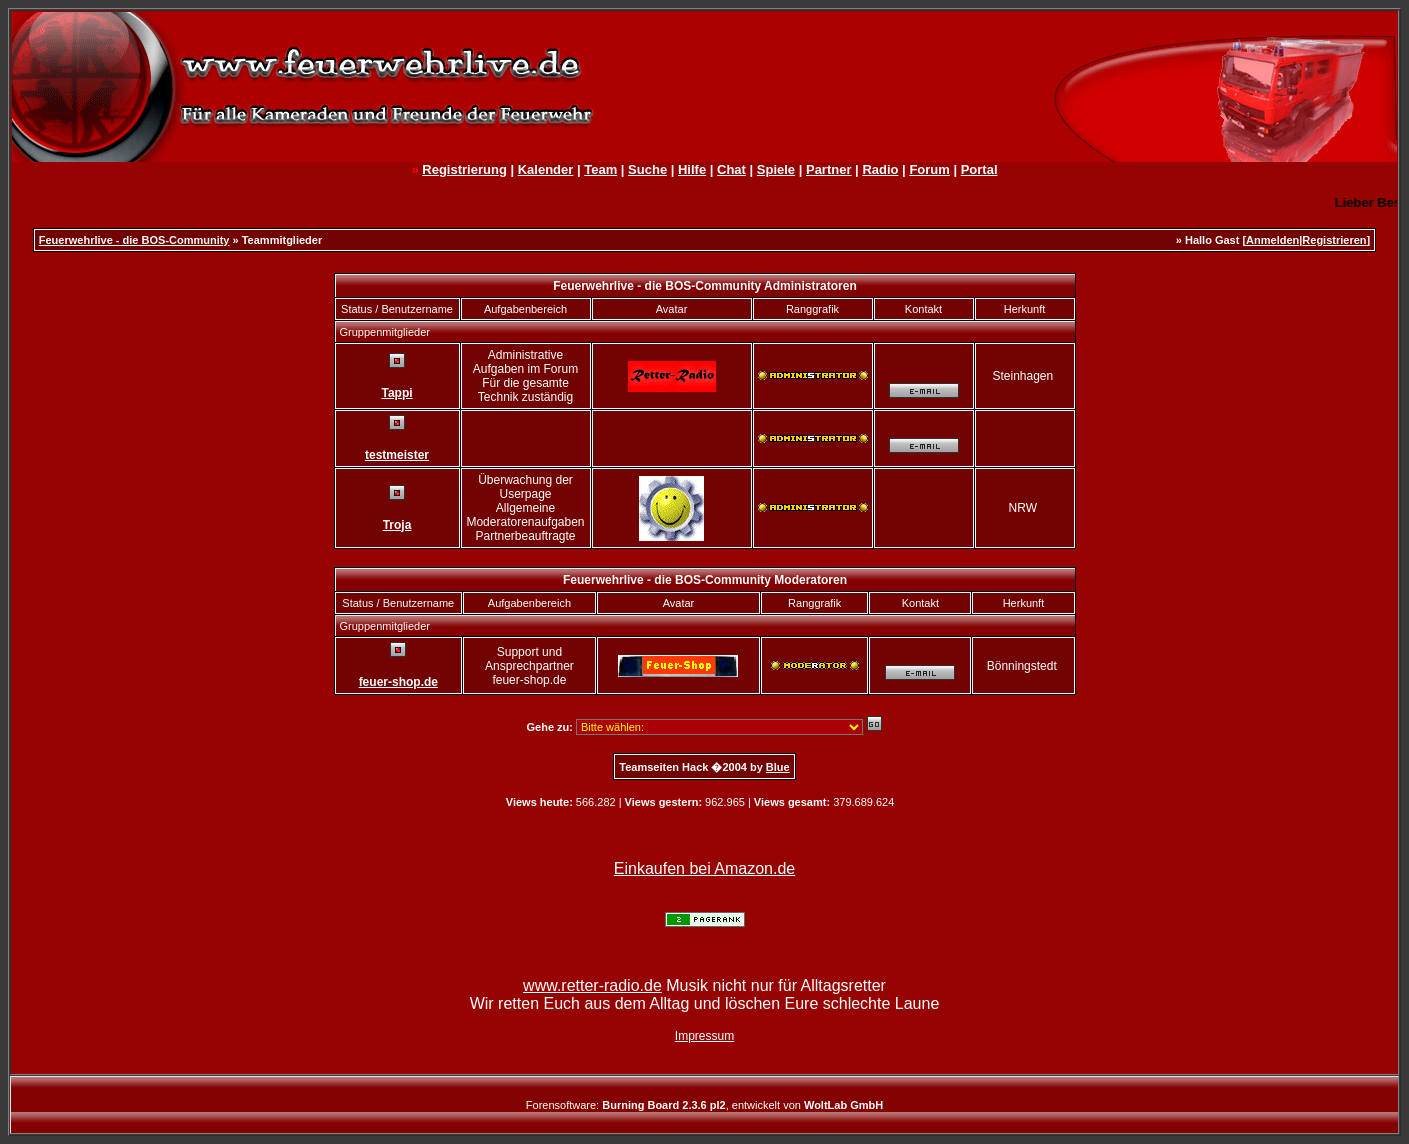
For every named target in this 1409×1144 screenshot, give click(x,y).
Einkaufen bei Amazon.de (704, 868)
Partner (829, 169)
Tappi (396, 393)
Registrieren (1334, 240)
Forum (929, 169)
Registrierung (464, 169)
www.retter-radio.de (592, 985)
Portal (979, 169)
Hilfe (692, 169)
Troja (397, 525)
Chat (731, 169)
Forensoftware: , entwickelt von (704, 1105)
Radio (880, 169)
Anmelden (1272, 240)
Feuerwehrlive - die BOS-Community (134, 240)
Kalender (546, 169)
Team (600, 169)
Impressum (704, 1036)
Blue (778, 767)
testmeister (397, 455)
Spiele (776, 169)
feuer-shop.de (398, 682)
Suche (647, 169)
